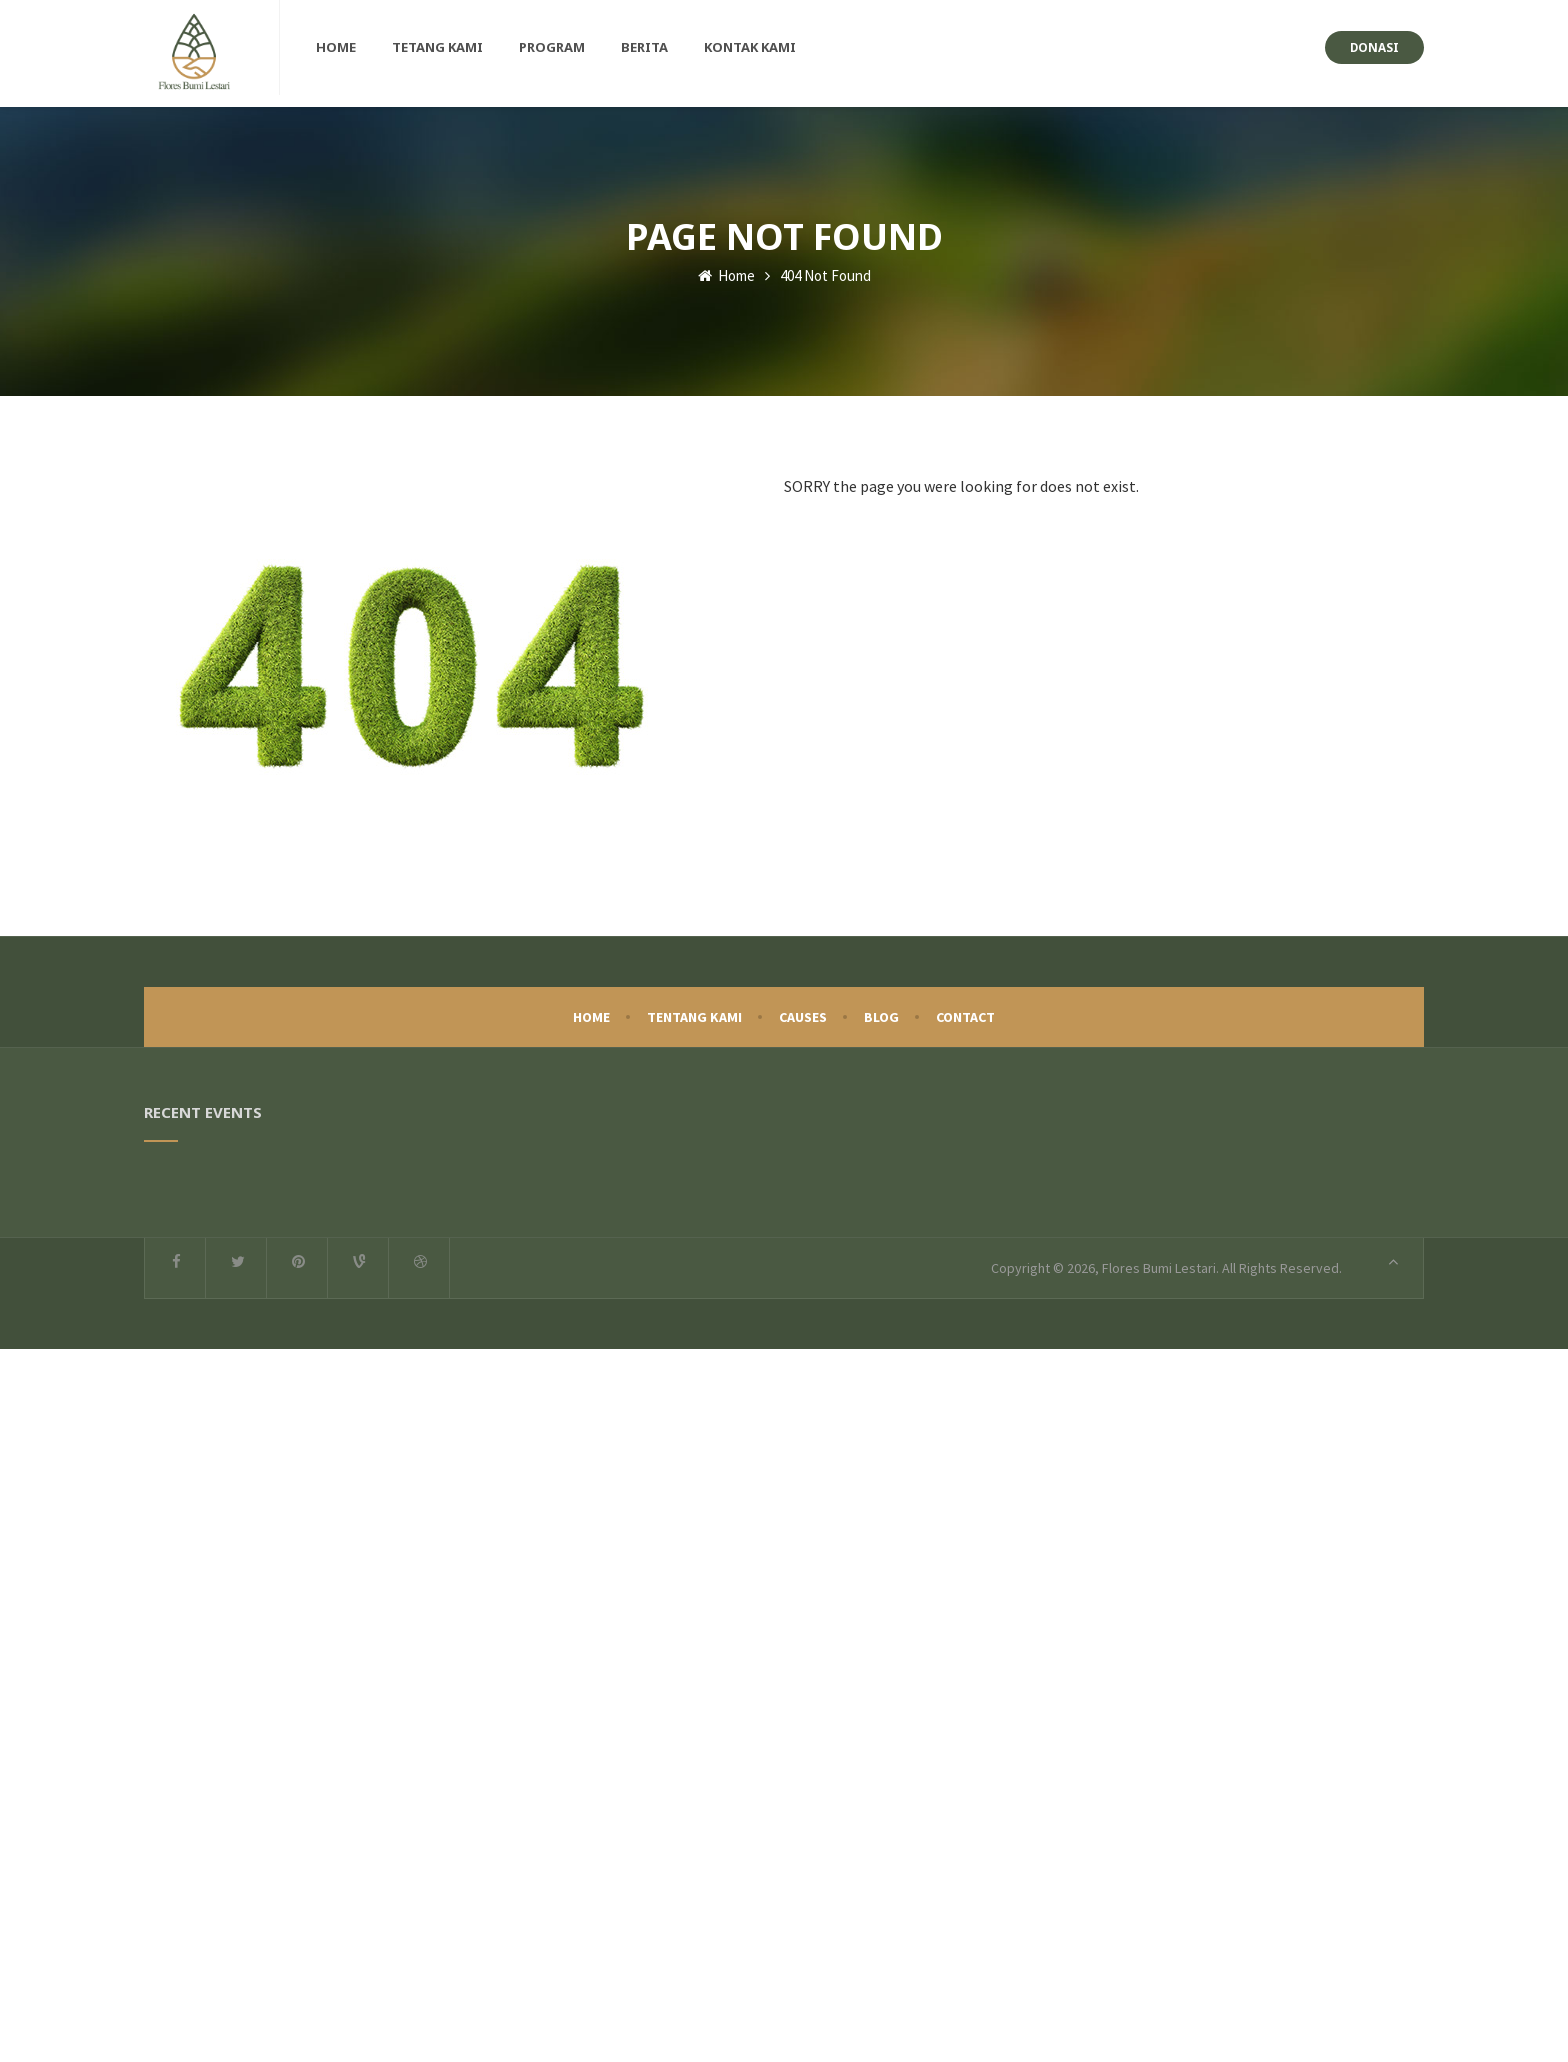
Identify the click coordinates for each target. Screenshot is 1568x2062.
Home (726, 268)
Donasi (1374, 47)
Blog (881, 1010)
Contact (965, 1010)
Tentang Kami (694, 1010)
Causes (803, 1010)
